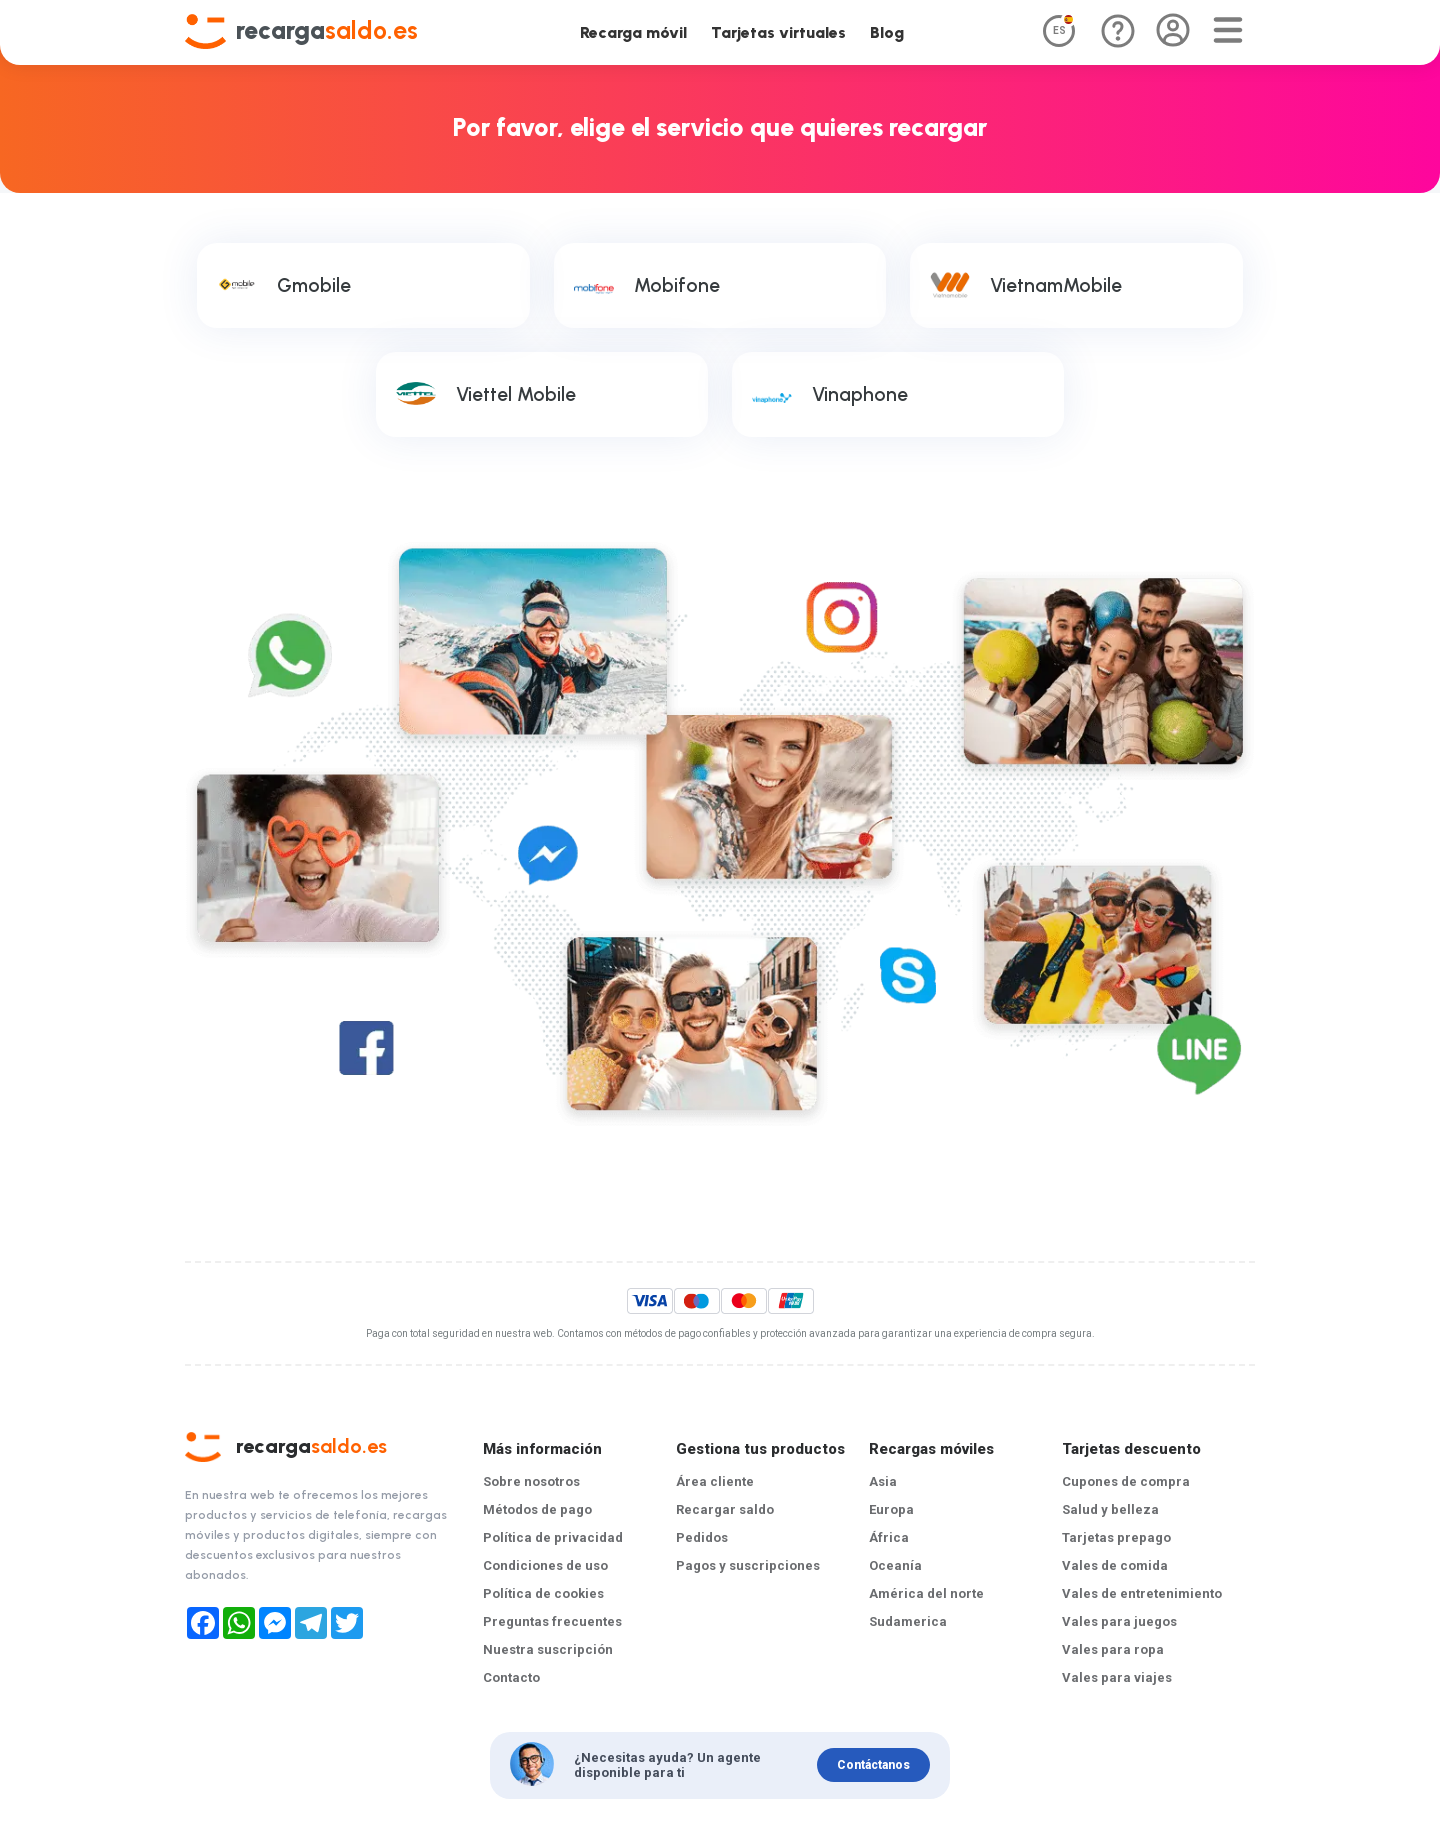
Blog (887, 32)
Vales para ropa (1113, 1649)
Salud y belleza (1110, 1509)
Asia (883, 1481)
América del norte (926, 1593)
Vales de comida (1115, 1565)
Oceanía (895, 1565)
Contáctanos (873, 1765)
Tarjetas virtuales (778, 32)
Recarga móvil (633, 32)
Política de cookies (543, 1593)
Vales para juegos (1119, 1621)
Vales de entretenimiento (1142, 1593)
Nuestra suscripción (548, 1649)
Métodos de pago (537, 1509)
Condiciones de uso (545, 1565)
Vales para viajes (1117, 1677)
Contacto (511, 1677)
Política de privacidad (553, 1537)
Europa (891, 1509)
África (889, 1537)
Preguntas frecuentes (552, 1621)
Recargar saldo (725, 1509)
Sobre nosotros (531, 1481)
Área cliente (715, 1481)
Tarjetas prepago (1116, 1537)
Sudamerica (908, 1621)
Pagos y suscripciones (748, 1565)
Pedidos (702, 1537)
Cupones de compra (1126, 1481)
